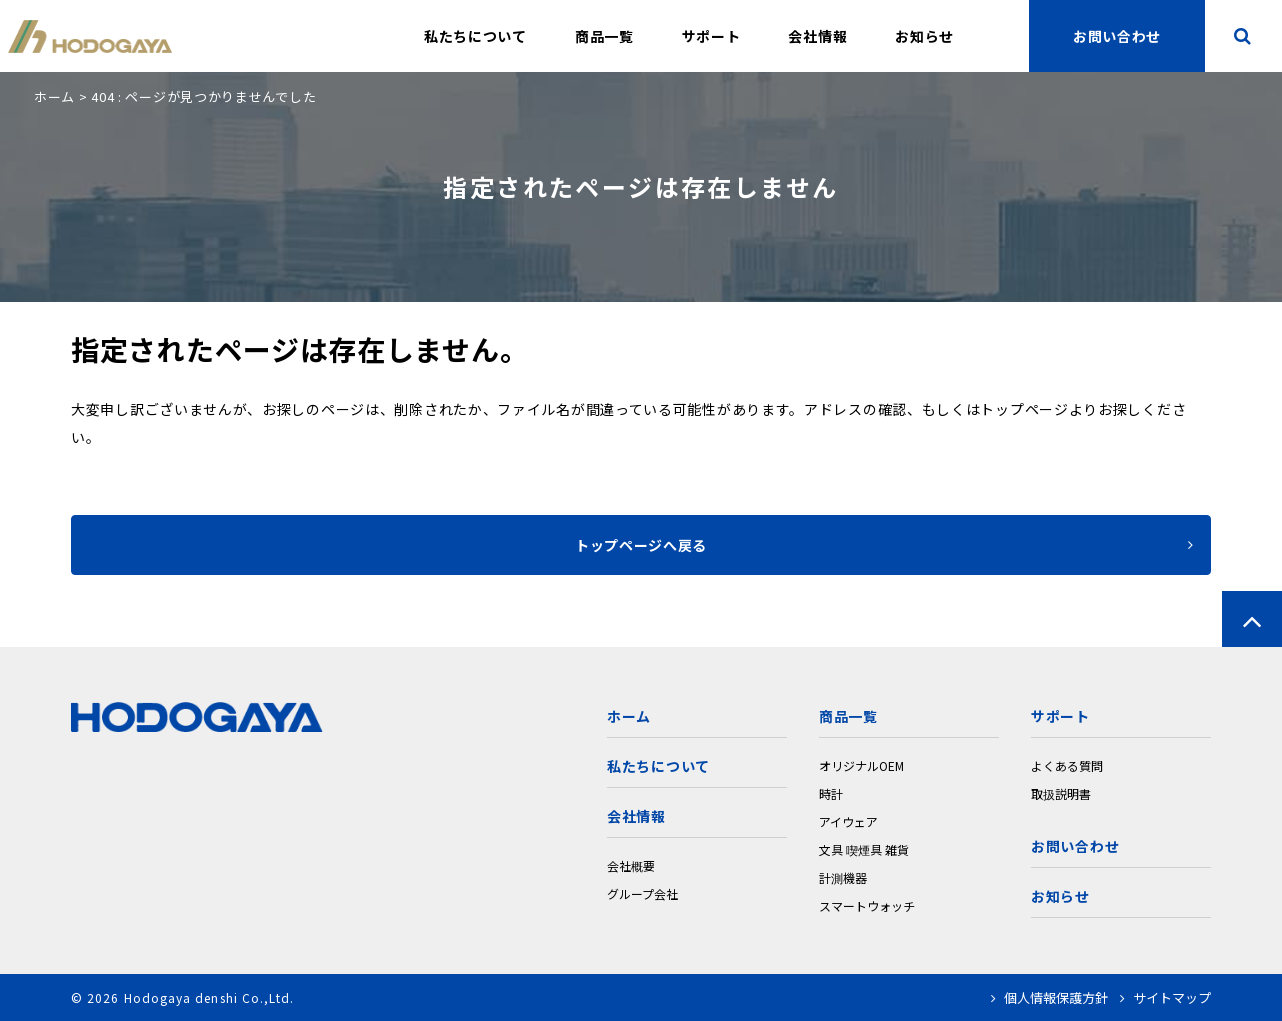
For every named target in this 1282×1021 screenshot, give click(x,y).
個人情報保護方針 (1049, 997)
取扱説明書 (1061, 793)
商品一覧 (604, 36)
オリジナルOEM (861, 765)
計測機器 (843, 877)
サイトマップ (1165, 997)
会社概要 (631, 865)
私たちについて (475, 36)
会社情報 (817, 36)
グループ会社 (642, 893)
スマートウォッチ (867, 905)
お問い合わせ (1075, 846)
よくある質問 (1067, 765)
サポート (711, 36)
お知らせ (924, 36)
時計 (831, 793)
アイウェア (848, 821)
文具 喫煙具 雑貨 (864, 849)
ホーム (54, 96)
